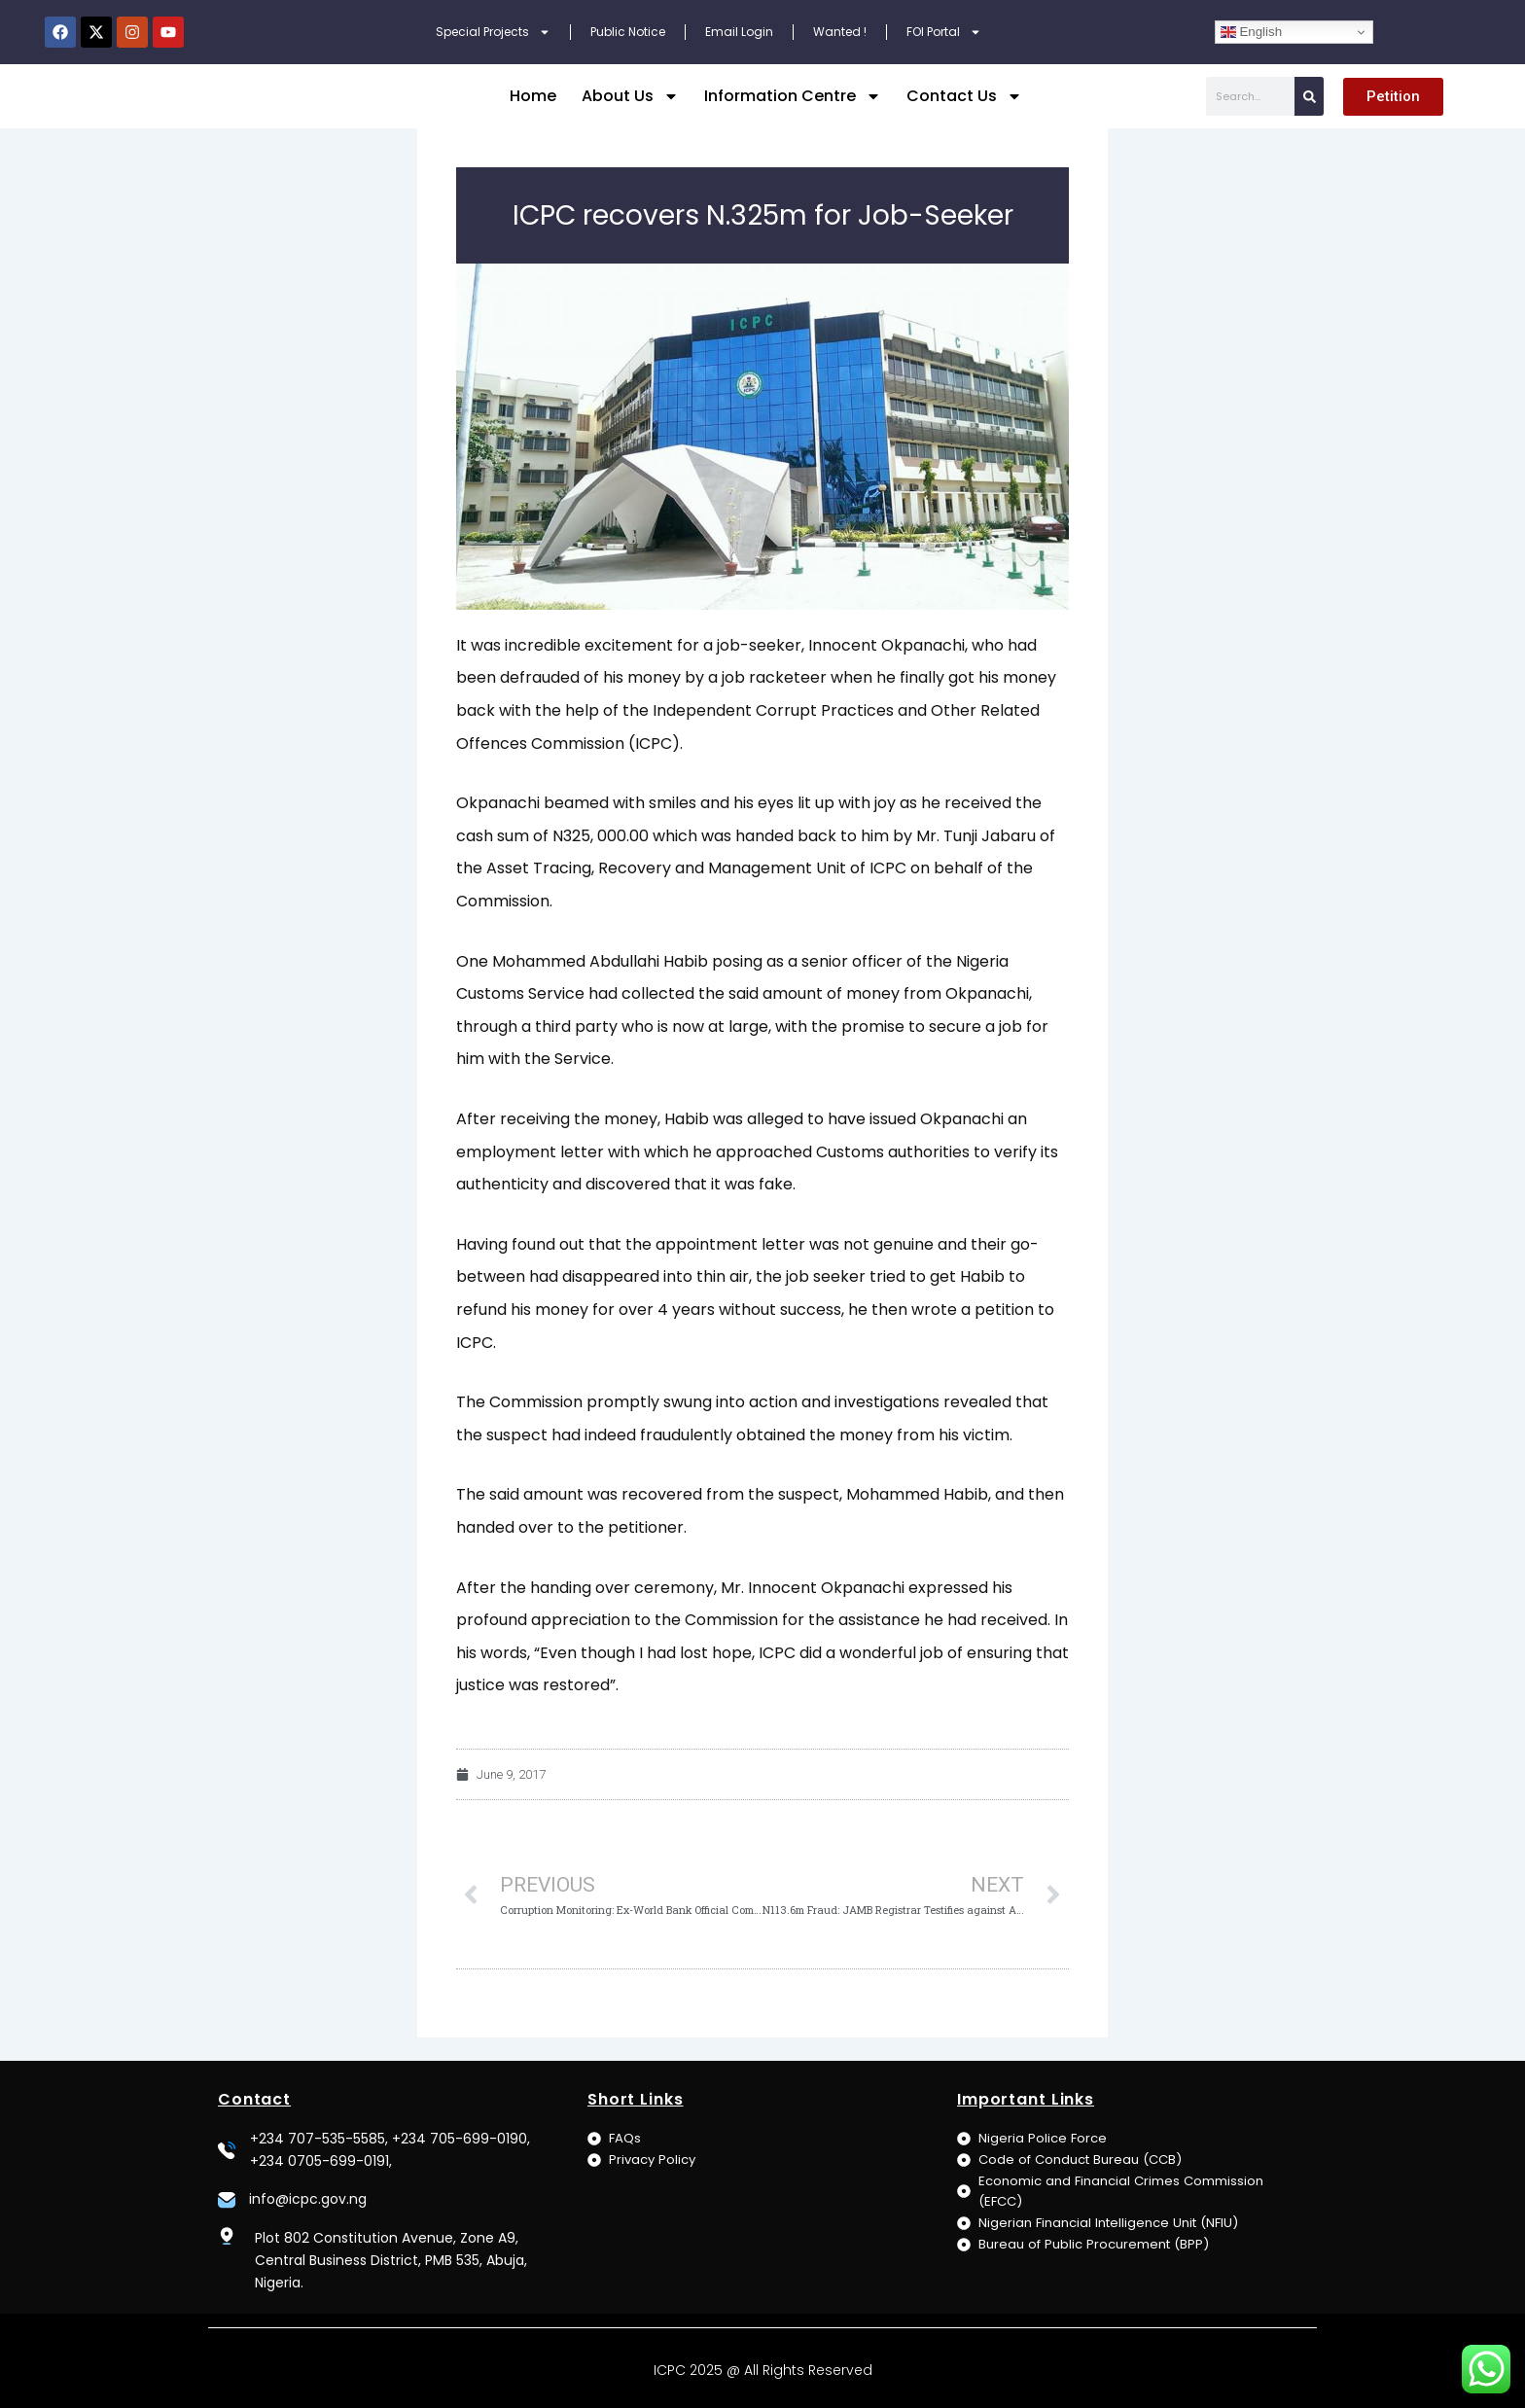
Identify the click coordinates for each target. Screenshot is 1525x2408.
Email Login (739, 31)
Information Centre (792, 107)
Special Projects (493, 32)
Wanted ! (840, 31)
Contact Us (964, 107)
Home (533, 107)
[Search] (1309, 108)
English (1251, 32)
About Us (630, 107)
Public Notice (627, 31)
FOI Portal (943, 32)
